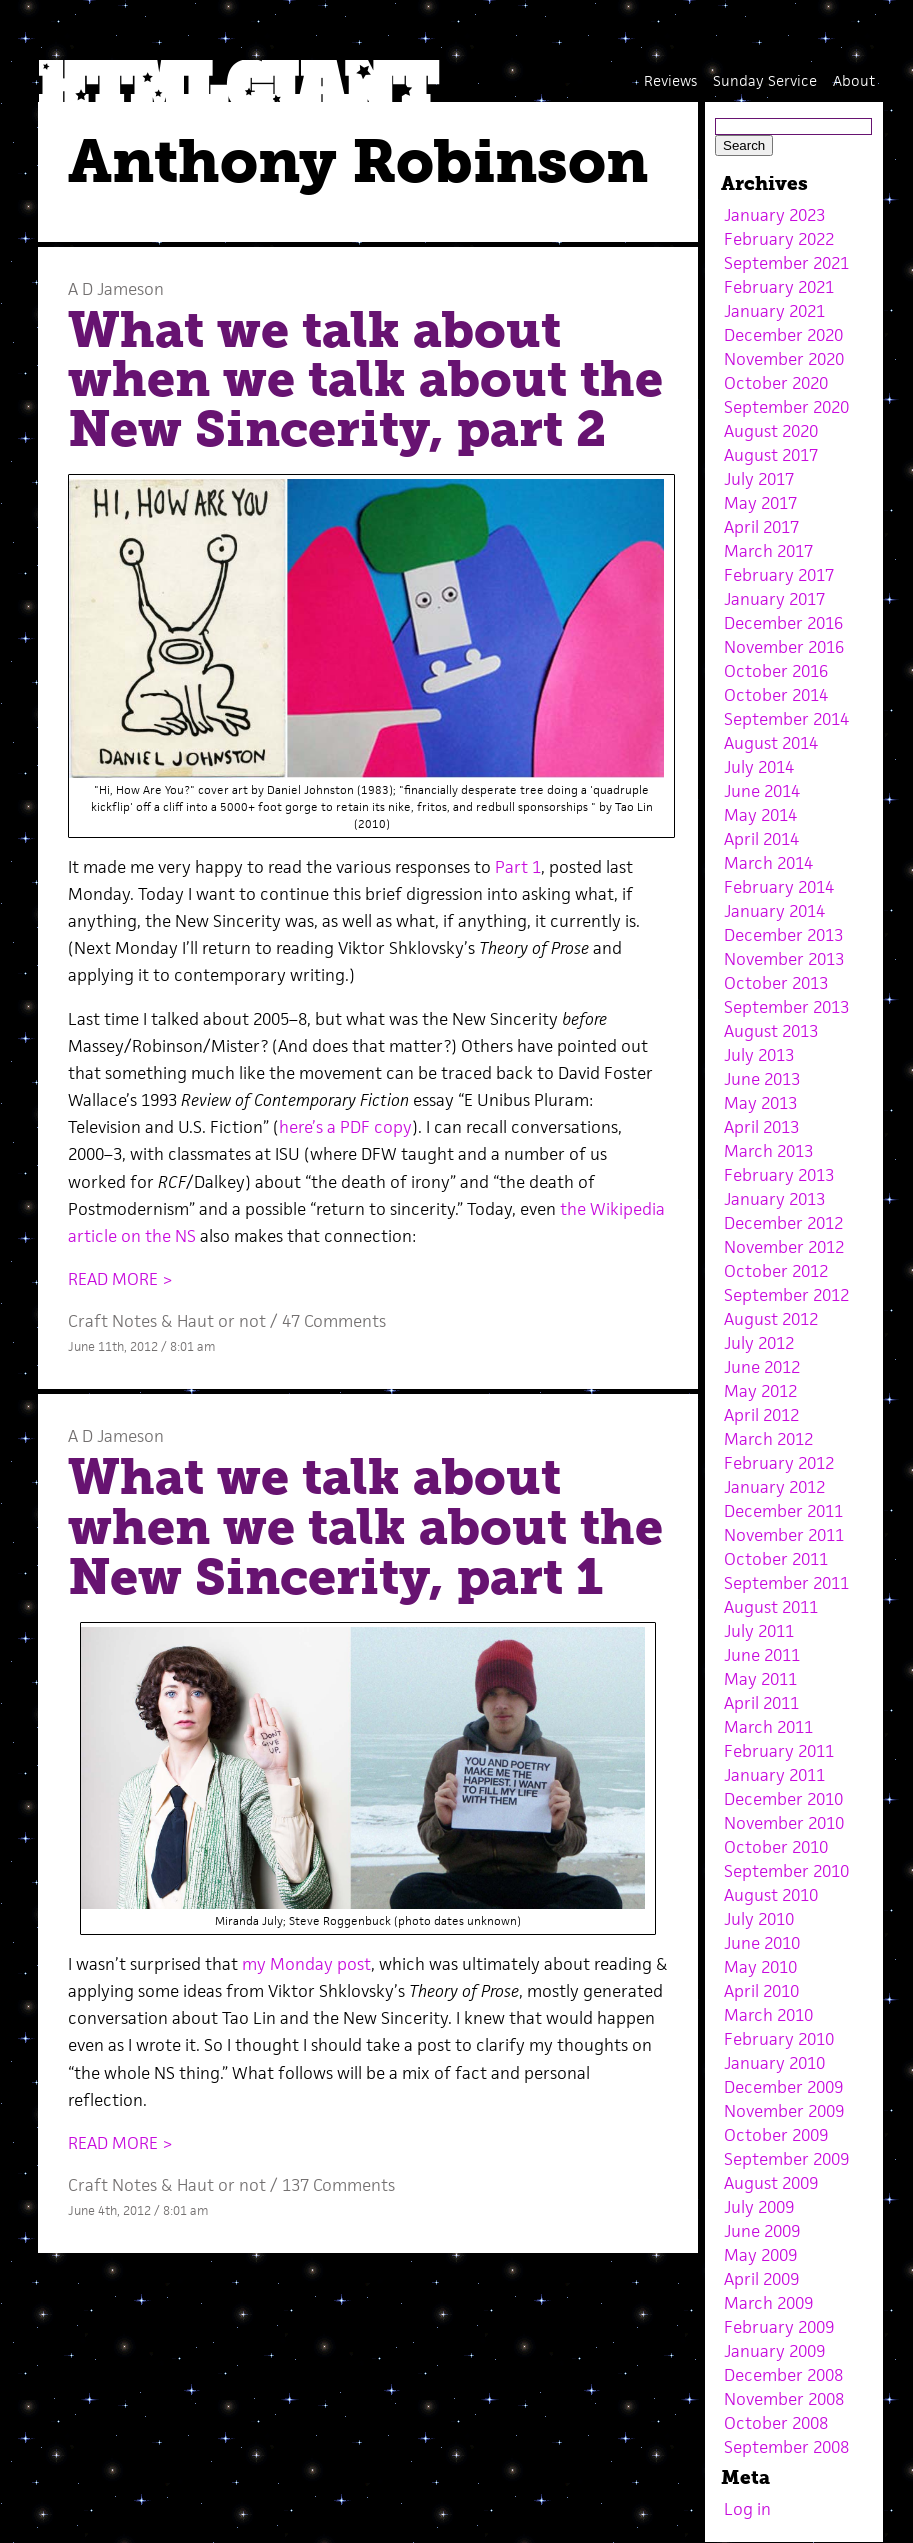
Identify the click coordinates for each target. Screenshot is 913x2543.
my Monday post (306, 1964)
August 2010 (771, 1895)
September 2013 (786, 1007)
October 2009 (776, 2135)
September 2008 (786, 2447)
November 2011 (784, 1535)
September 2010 (786, 1871)
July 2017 (759, 479)
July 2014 (759, 767)
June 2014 (762, 791)
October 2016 (776, 671)
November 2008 (784, 2399)
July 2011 (759, 1631)
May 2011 (760, 1679)
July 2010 (759, 1919)
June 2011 (762, 1655)
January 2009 (774, 2351)
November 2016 (784, 647)
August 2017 (771, 455)
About (854, 80)
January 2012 (774, 1487)
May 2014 (760, 815)
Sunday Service (765, 80)
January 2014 (774, 911)
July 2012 (759, 1343)
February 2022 (779, 239)
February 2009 (779, 2327)
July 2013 (759, 1055)
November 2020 (784, 359)
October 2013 (776, 983)
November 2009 (784, 2111)
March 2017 (768, 551)
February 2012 (779, 1463)
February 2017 (779, 575)
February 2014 (779, 887)
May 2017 (760, 503)
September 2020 (786, 407)
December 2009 (783, 2087)
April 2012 (761, 1415)
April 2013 (761, 1127)
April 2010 (761, 1991)
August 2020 (771, 431)
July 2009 (759, 2207)
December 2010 (783, 1799)
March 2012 (768, 1439)
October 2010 (776, 1847)
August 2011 (771, 1607)
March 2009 (768, 2303)
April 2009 (761, 2279)
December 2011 (783, 1511)
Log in (747, 2509)
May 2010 (760, 1967)
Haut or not (221, 1321)
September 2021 (786, 263)
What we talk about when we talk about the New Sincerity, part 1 (365, 1526)
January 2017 (774, 599)
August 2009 (771, 2183)
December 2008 (783, 2375)
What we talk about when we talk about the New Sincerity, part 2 (365, 379)
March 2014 (768, 863)
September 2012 (786, 1295)
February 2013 (779, 1175)
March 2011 (768, 1727)
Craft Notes (112, 1321)
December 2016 (783, 623)
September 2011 (786, 1583)
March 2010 (768, 2015)
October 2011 (776, 1559)
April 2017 (761, 527)
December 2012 (783, 1223)
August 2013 (771, 1031)
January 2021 (774, 311)
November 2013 (784, 959)
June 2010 (762, 1943)
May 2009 (760, 2255)
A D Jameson (116, 289)
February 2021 (779, 287)
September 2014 (786, 719)
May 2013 (760, 1103)
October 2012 (776, 1271)
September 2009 (786, 2159)
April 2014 (761, 839)
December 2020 (783, 335)
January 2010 (774, 2063)
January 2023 (774, 215)
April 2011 (761, 1703)
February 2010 (779, 2039)
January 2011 (774, 1775)
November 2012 (784, 1247)
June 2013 (762, 1079)
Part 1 (518, 867)
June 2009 (762, 2231)
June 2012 (762, 1367)
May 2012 (760, 1391)
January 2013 (774, 1199)
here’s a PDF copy (345, 1127)
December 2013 (783, 935)
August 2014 (771, 743)
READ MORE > (120, 1279)
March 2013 (768, 1151)
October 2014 (776, 695)
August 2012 (771, 1319)
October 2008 (776, 2423)
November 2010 (784, 1823)
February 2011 (779, 1751)
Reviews (670, 80)
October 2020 (776, 383)
